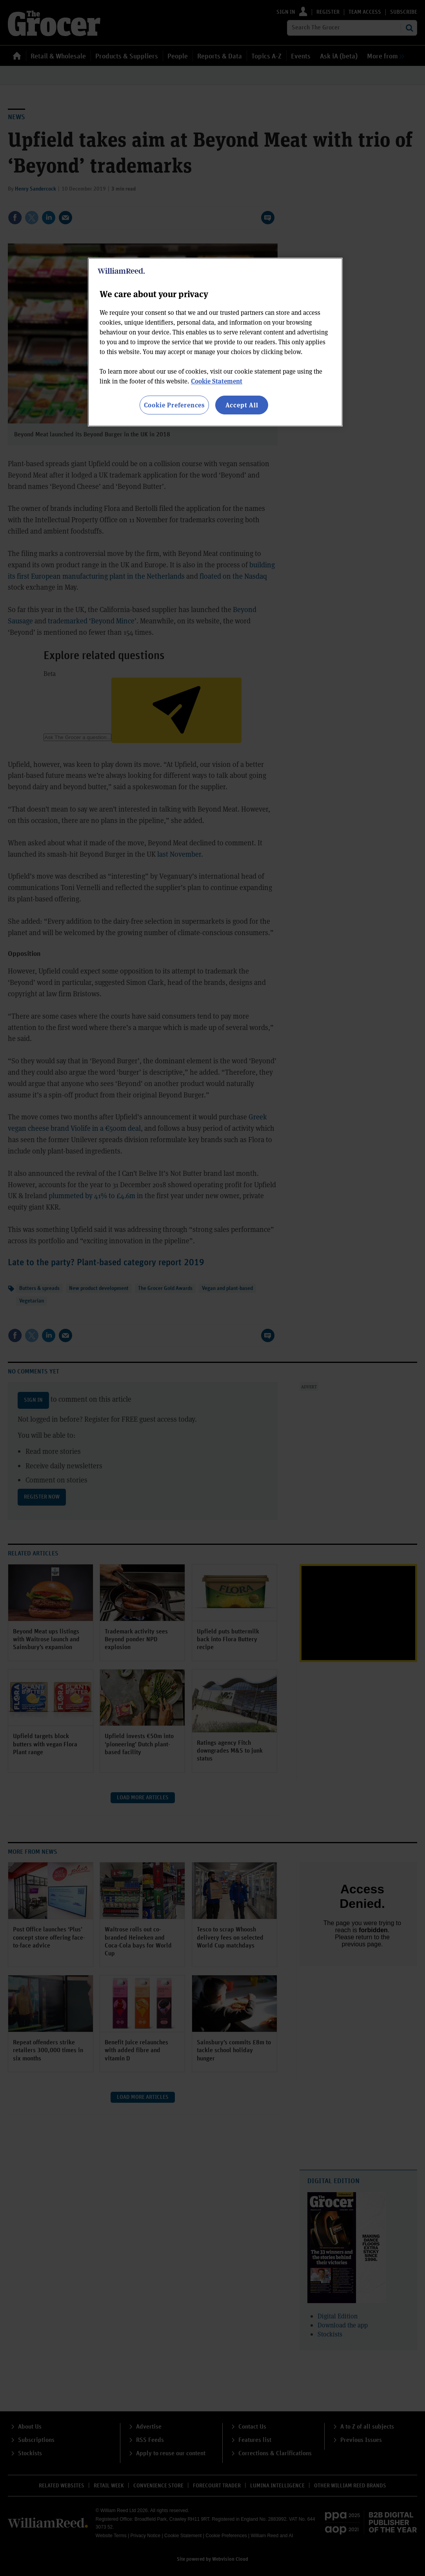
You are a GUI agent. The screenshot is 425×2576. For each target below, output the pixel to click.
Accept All (241, 404)
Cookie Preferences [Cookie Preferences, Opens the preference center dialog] (174, 404)
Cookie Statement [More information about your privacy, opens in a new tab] (216, 380)
